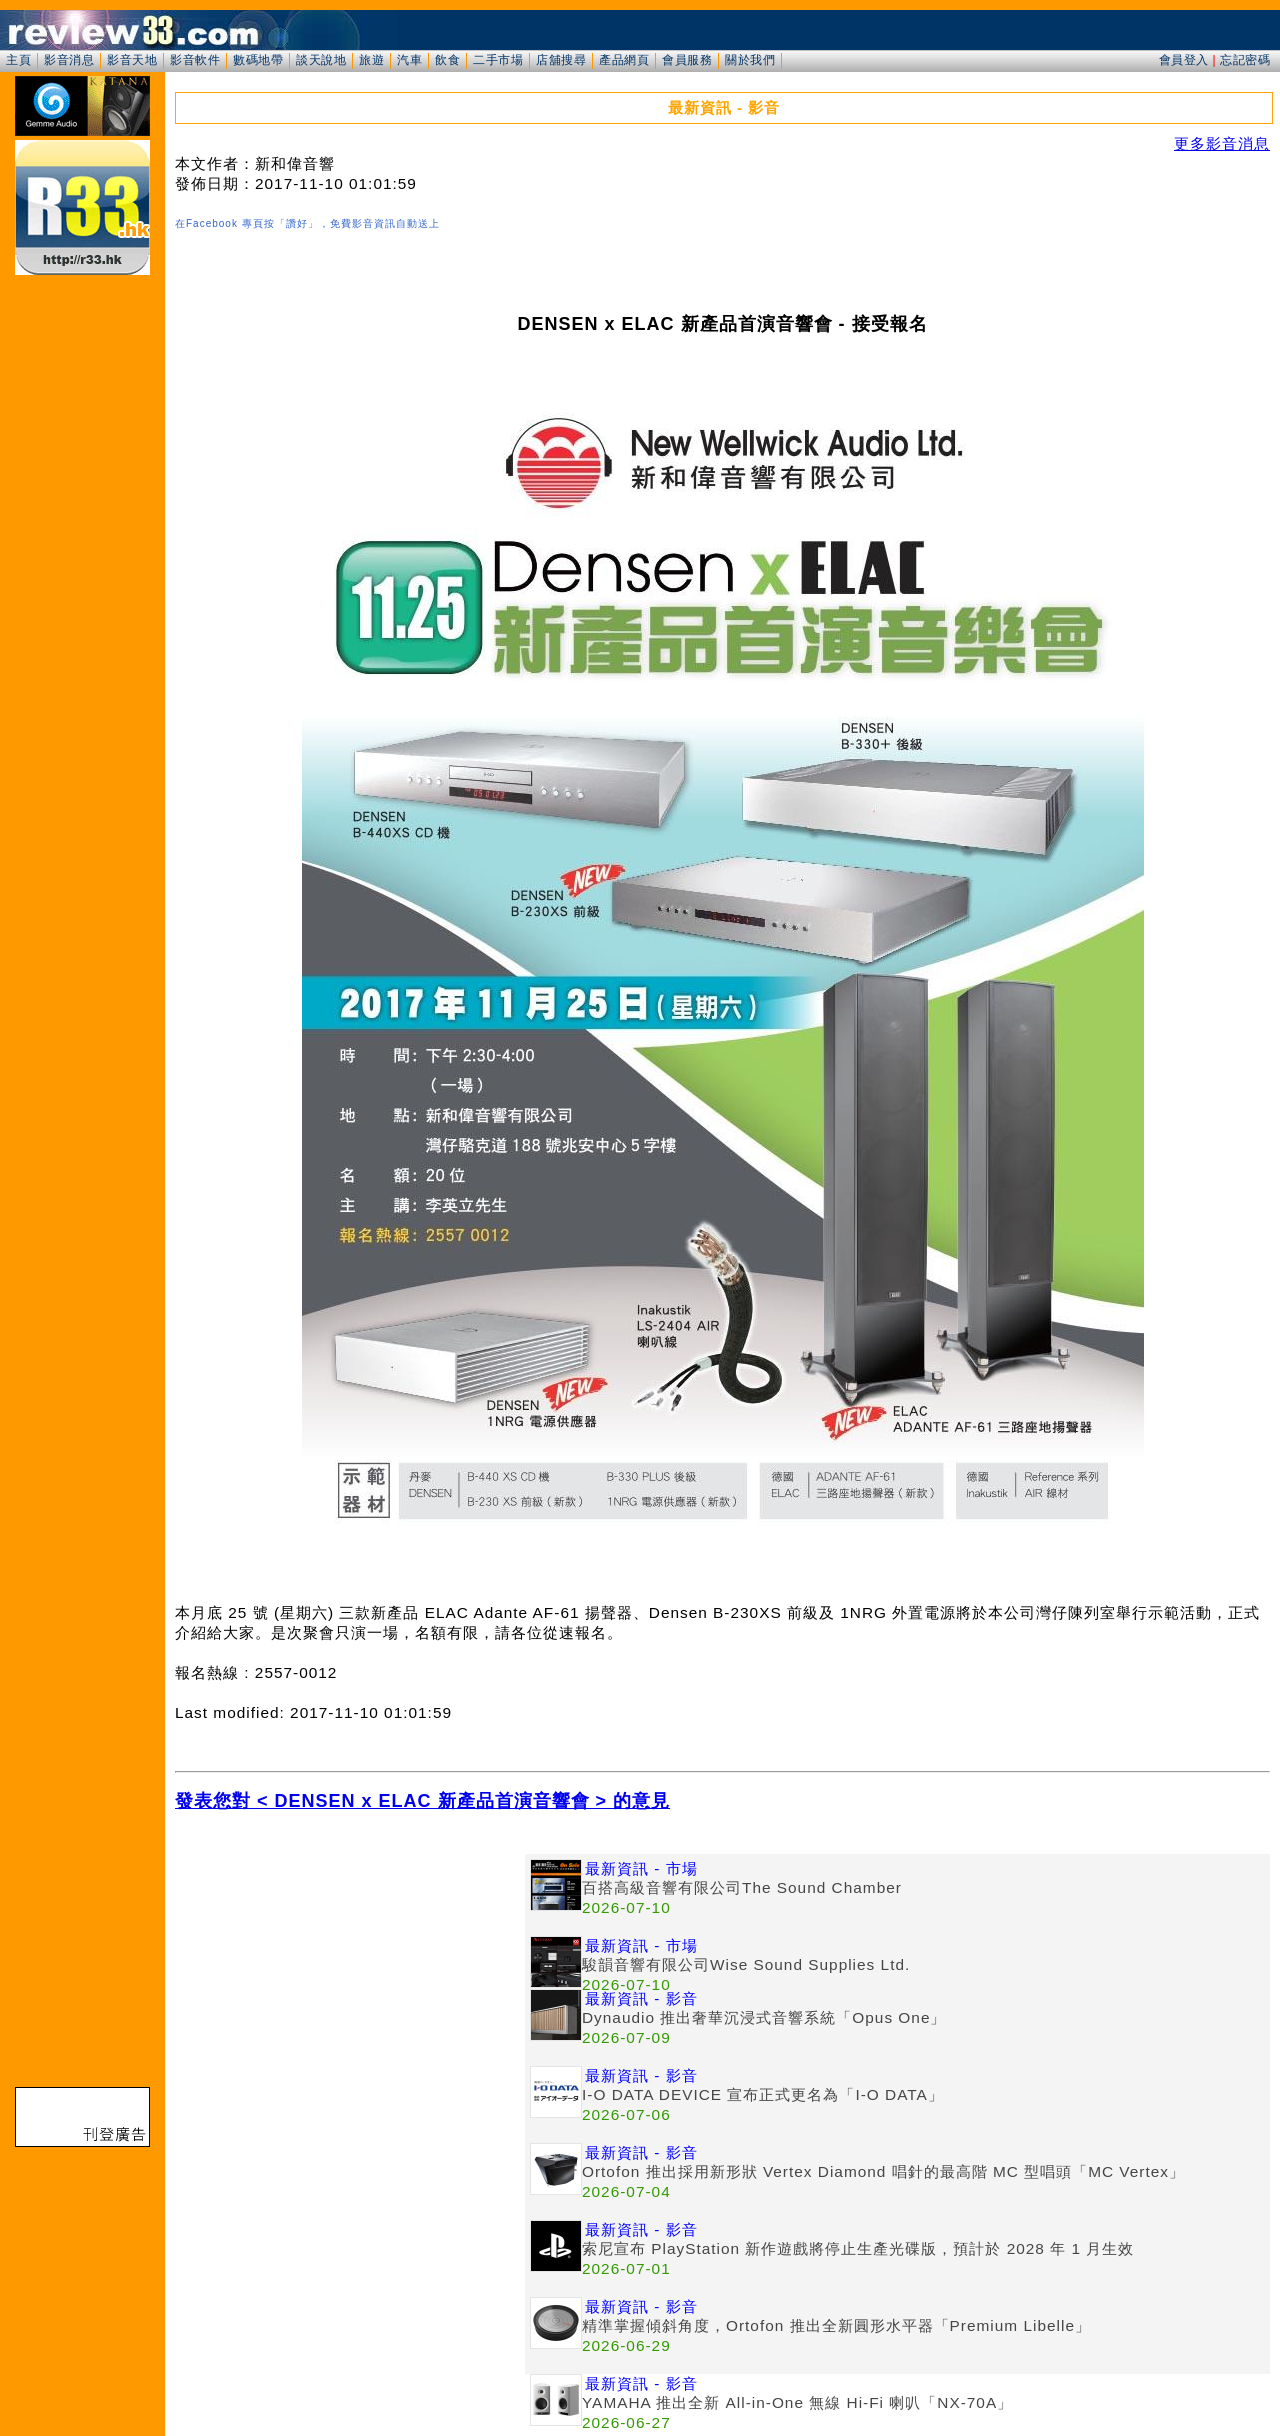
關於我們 (750, 60)
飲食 (447, 60)
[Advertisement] (350, 1994)
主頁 (18, 60)
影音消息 (69, 60)
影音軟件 (195, 60)
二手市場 (498, 60)
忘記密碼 (1245, 60)
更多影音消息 (1222, 143)
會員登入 (1184, 60)
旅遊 (371, 60)
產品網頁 (624, 60)
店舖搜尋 (561, 60)
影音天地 (132, 60)
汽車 (409, 60)
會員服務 (687, 60)
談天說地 (321, 60)
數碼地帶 (258, 60)
